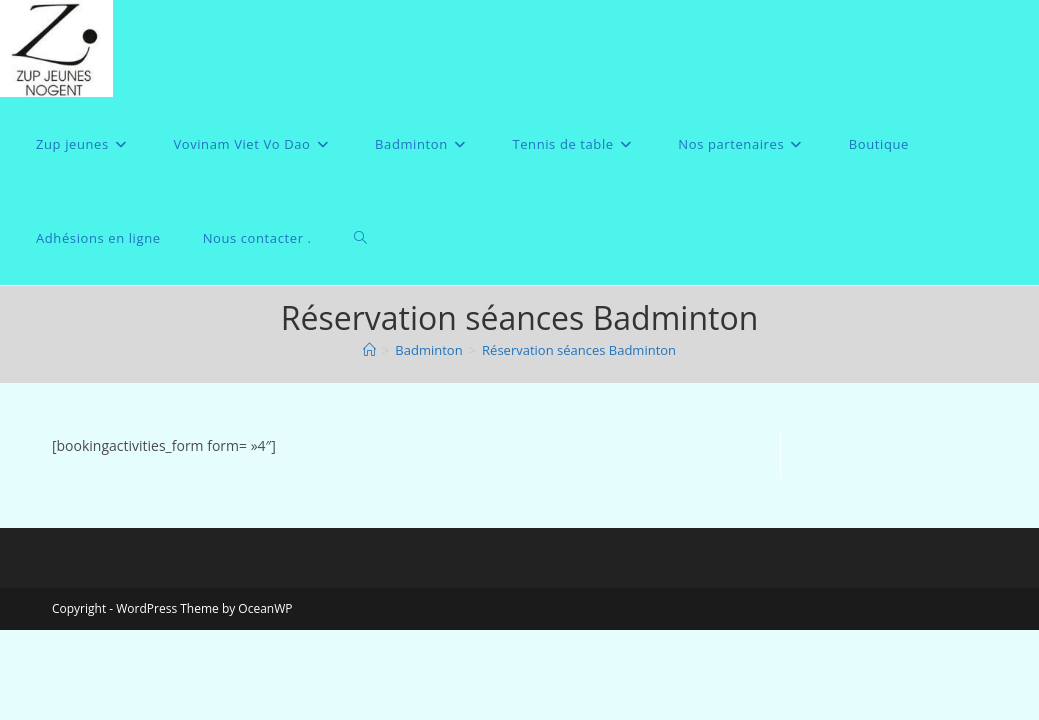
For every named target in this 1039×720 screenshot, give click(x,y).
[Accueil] (369, 350)
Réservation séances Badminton (579, 350)
